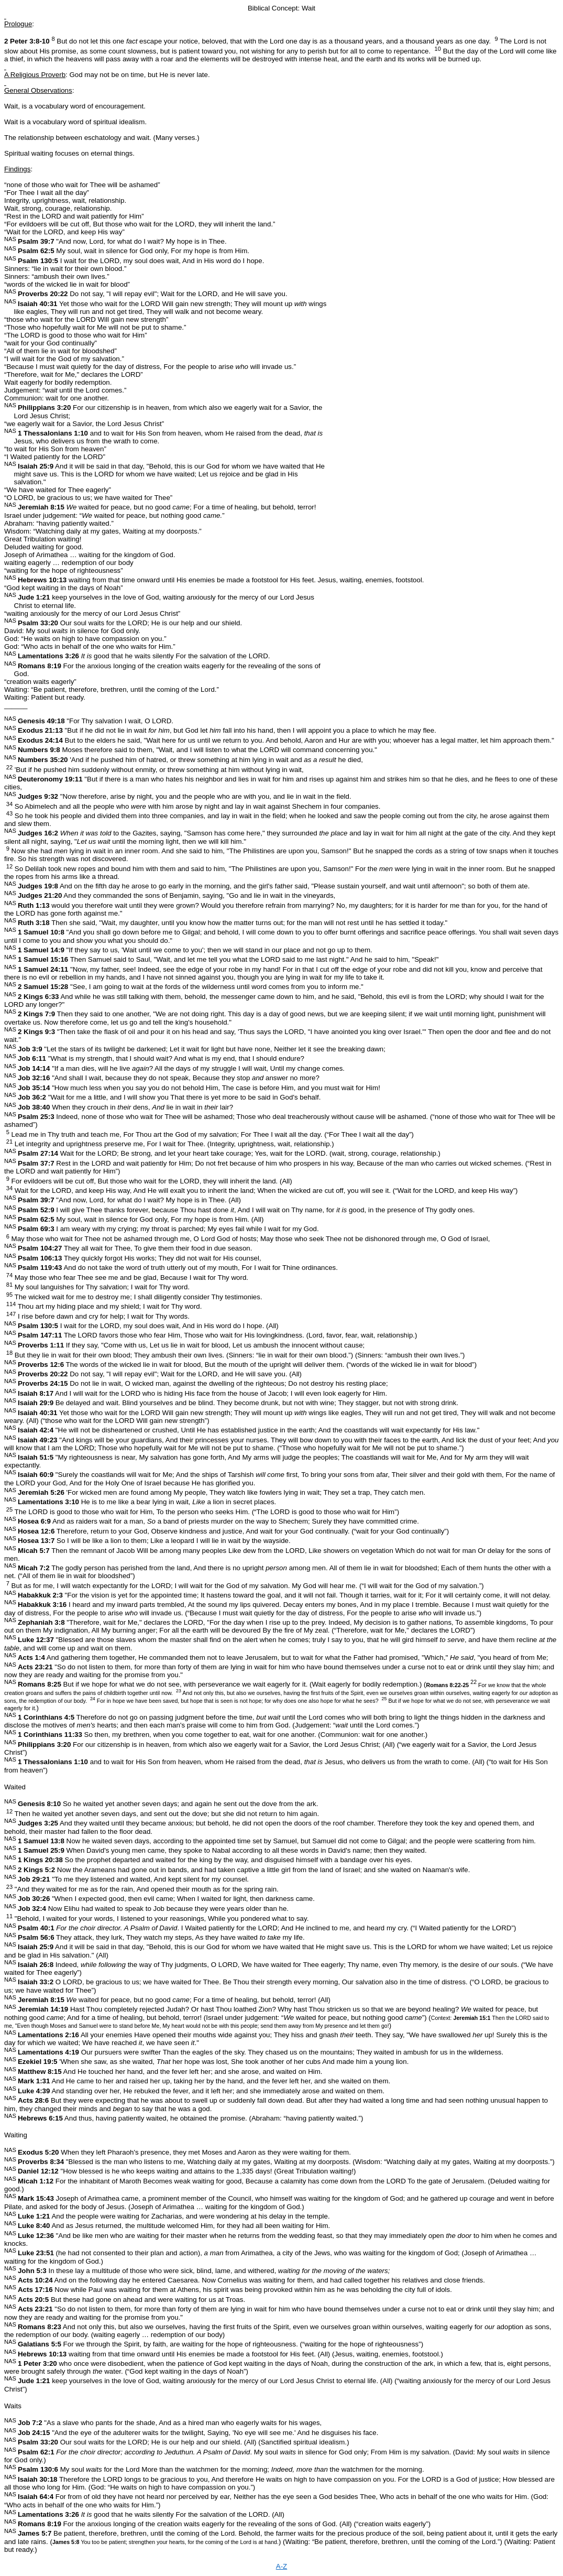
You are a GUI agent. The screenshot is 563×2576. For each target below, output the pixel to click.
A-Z (281, 2566)
